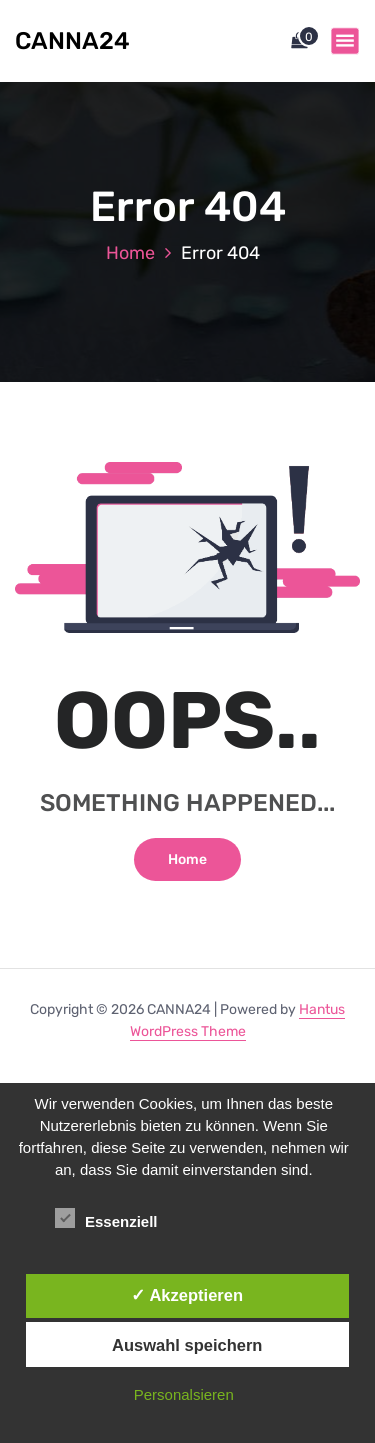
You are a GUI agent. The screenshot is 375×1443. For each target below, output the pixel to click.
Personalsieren (184, 1394)
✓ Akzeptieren (187, 1295)
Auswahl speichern (187, 1345)
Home (130, 253)
